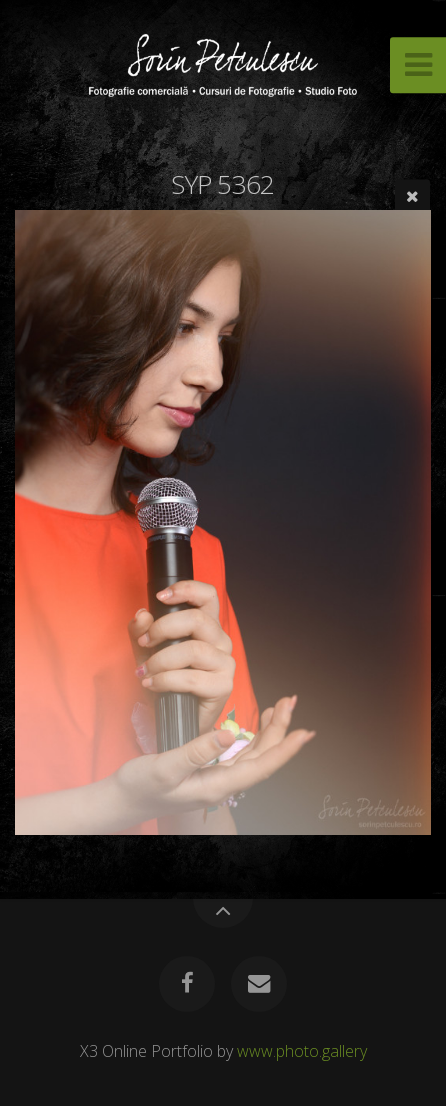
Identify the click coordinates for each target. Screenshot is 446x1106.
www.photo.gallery (302, 1051)
